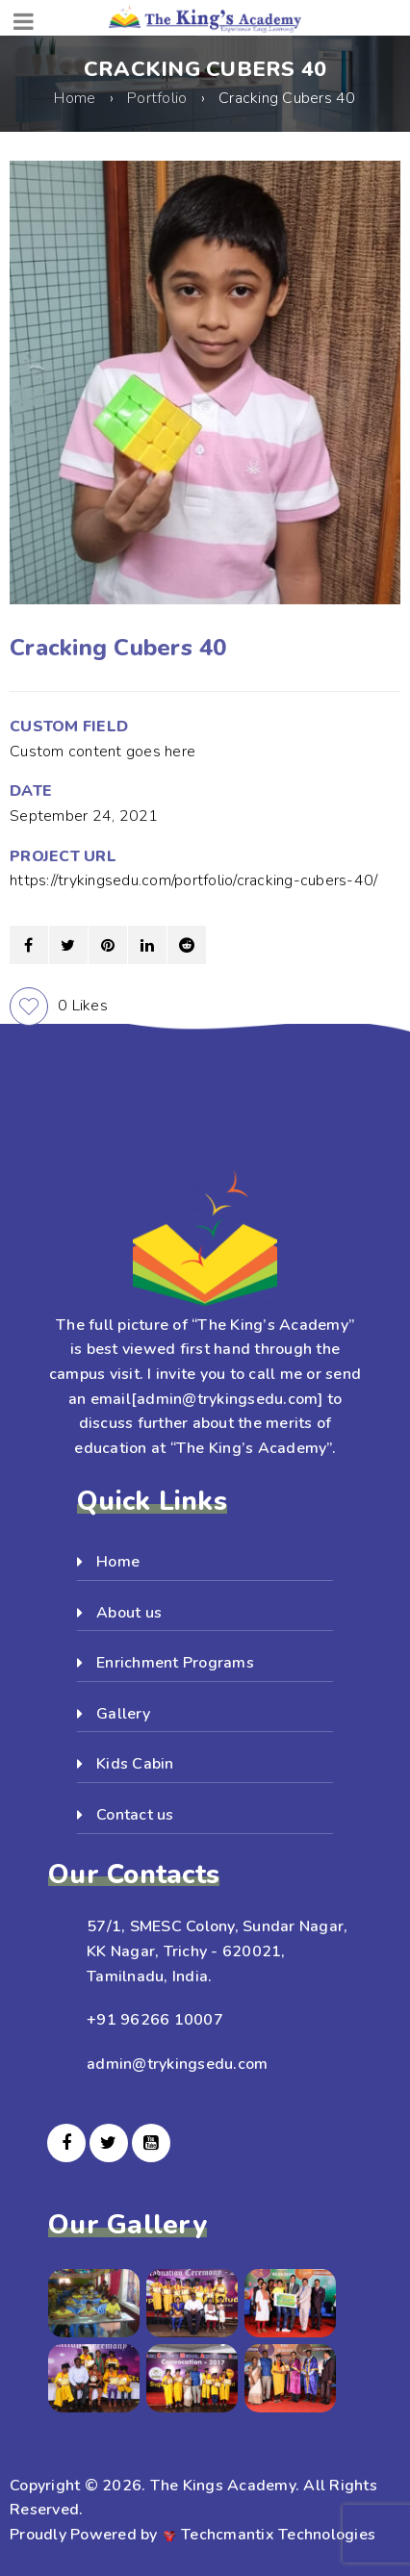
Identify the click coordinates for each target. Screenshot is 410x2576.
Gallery (123, 1713)
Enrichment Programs (175, 1662)
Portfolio (157, 98)
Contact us (135, 1814)
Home (74, 98)
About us (129, 1612)
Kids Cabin (135, 1763)
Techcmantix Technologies (278, 2534)
